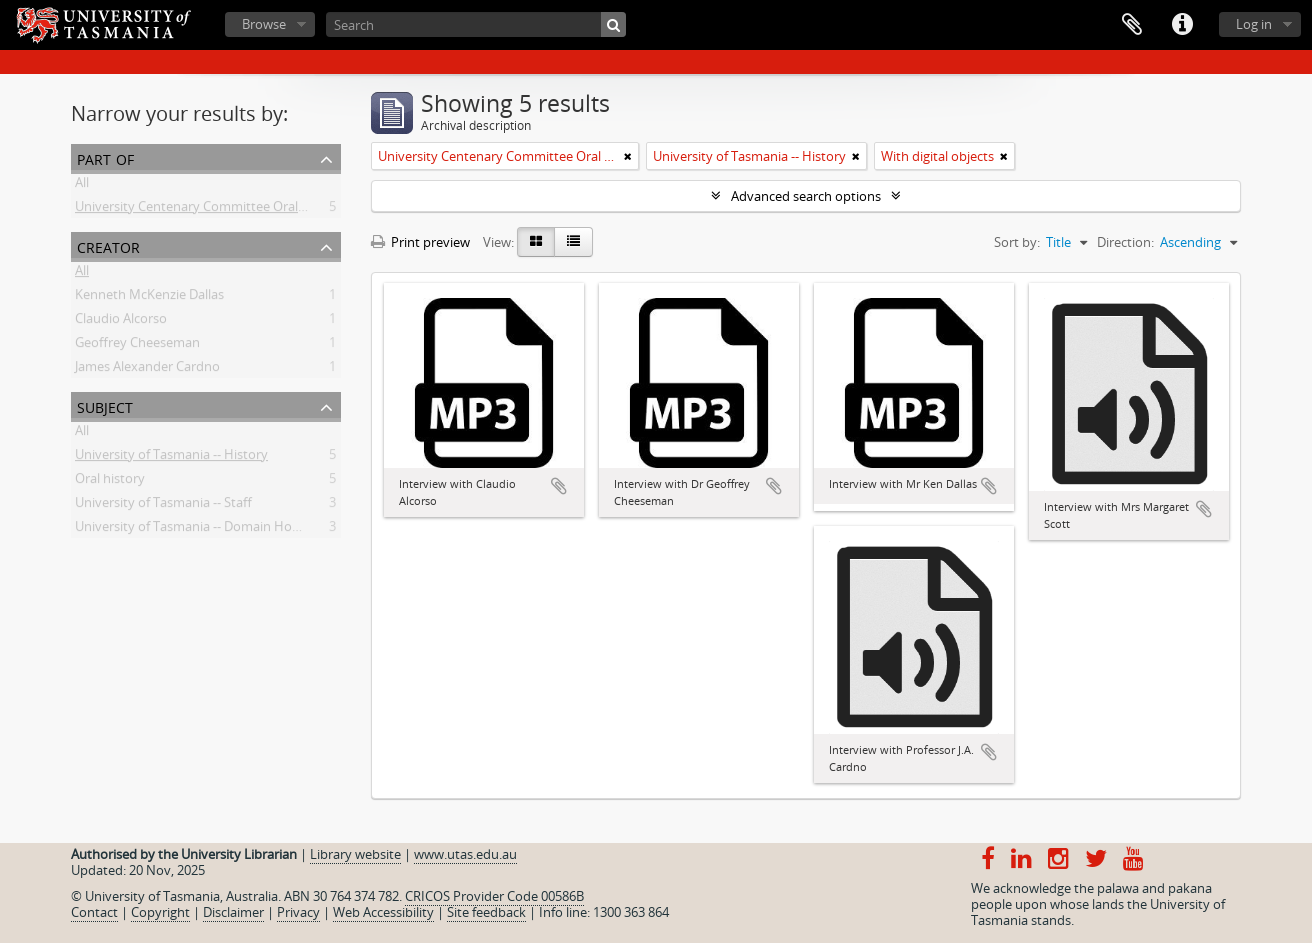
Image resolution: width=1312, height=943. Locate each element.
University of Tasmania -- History (171, 458)
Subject (105, 405)
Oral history (110, 482)
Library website (355, 854)
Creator (108, 245)
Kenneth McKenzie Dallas (149, 298)
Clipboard (1132, 25)
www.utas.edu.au (465, 854)
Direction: (1125, 242)
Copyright (160, 912)
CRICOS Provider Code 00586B (494, 896)
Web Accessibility (383, 912)
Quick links (1182, 25)
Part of (105, 157)
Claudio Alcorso (121, 322)
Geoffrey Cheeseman (137, 346)
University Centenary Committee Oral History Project (232, 210)
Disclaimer (233, 912)
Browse (264, 24)
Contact (94, 912)
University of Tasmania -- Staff (163, 506)
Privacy (298, 912)
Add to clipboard (559, 486)
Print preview (420, 242)
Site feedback (486, 912)
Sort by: (1017, 242)
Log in (1254, 24)
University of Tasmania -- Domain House (194, 530)
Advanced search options (806, 196)
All (82, 186)
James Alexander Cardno (147, 370)
